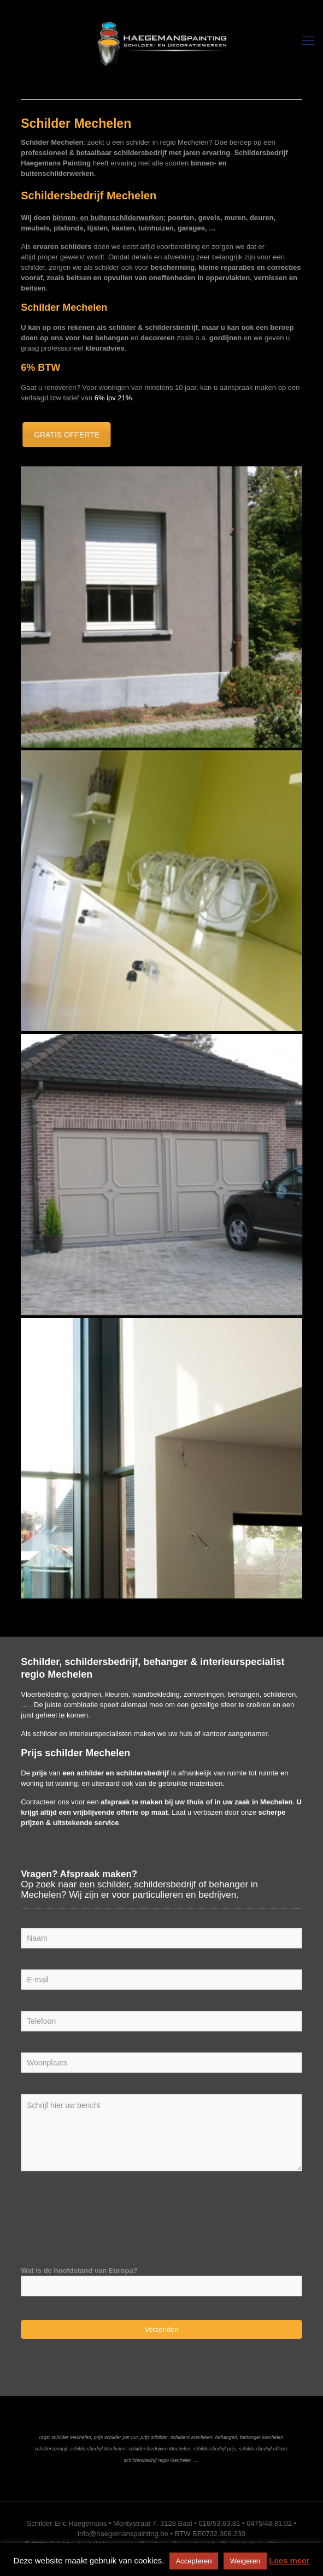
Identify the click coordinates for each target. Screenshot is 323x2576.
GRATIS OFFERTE (62, 434)
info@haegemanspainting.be (123, 2534)
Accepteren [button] (194, 2561)
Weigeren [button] (245, 2561)
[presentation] (104, 2214)
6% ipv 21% (113, 398)
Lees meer (289, 2560)
